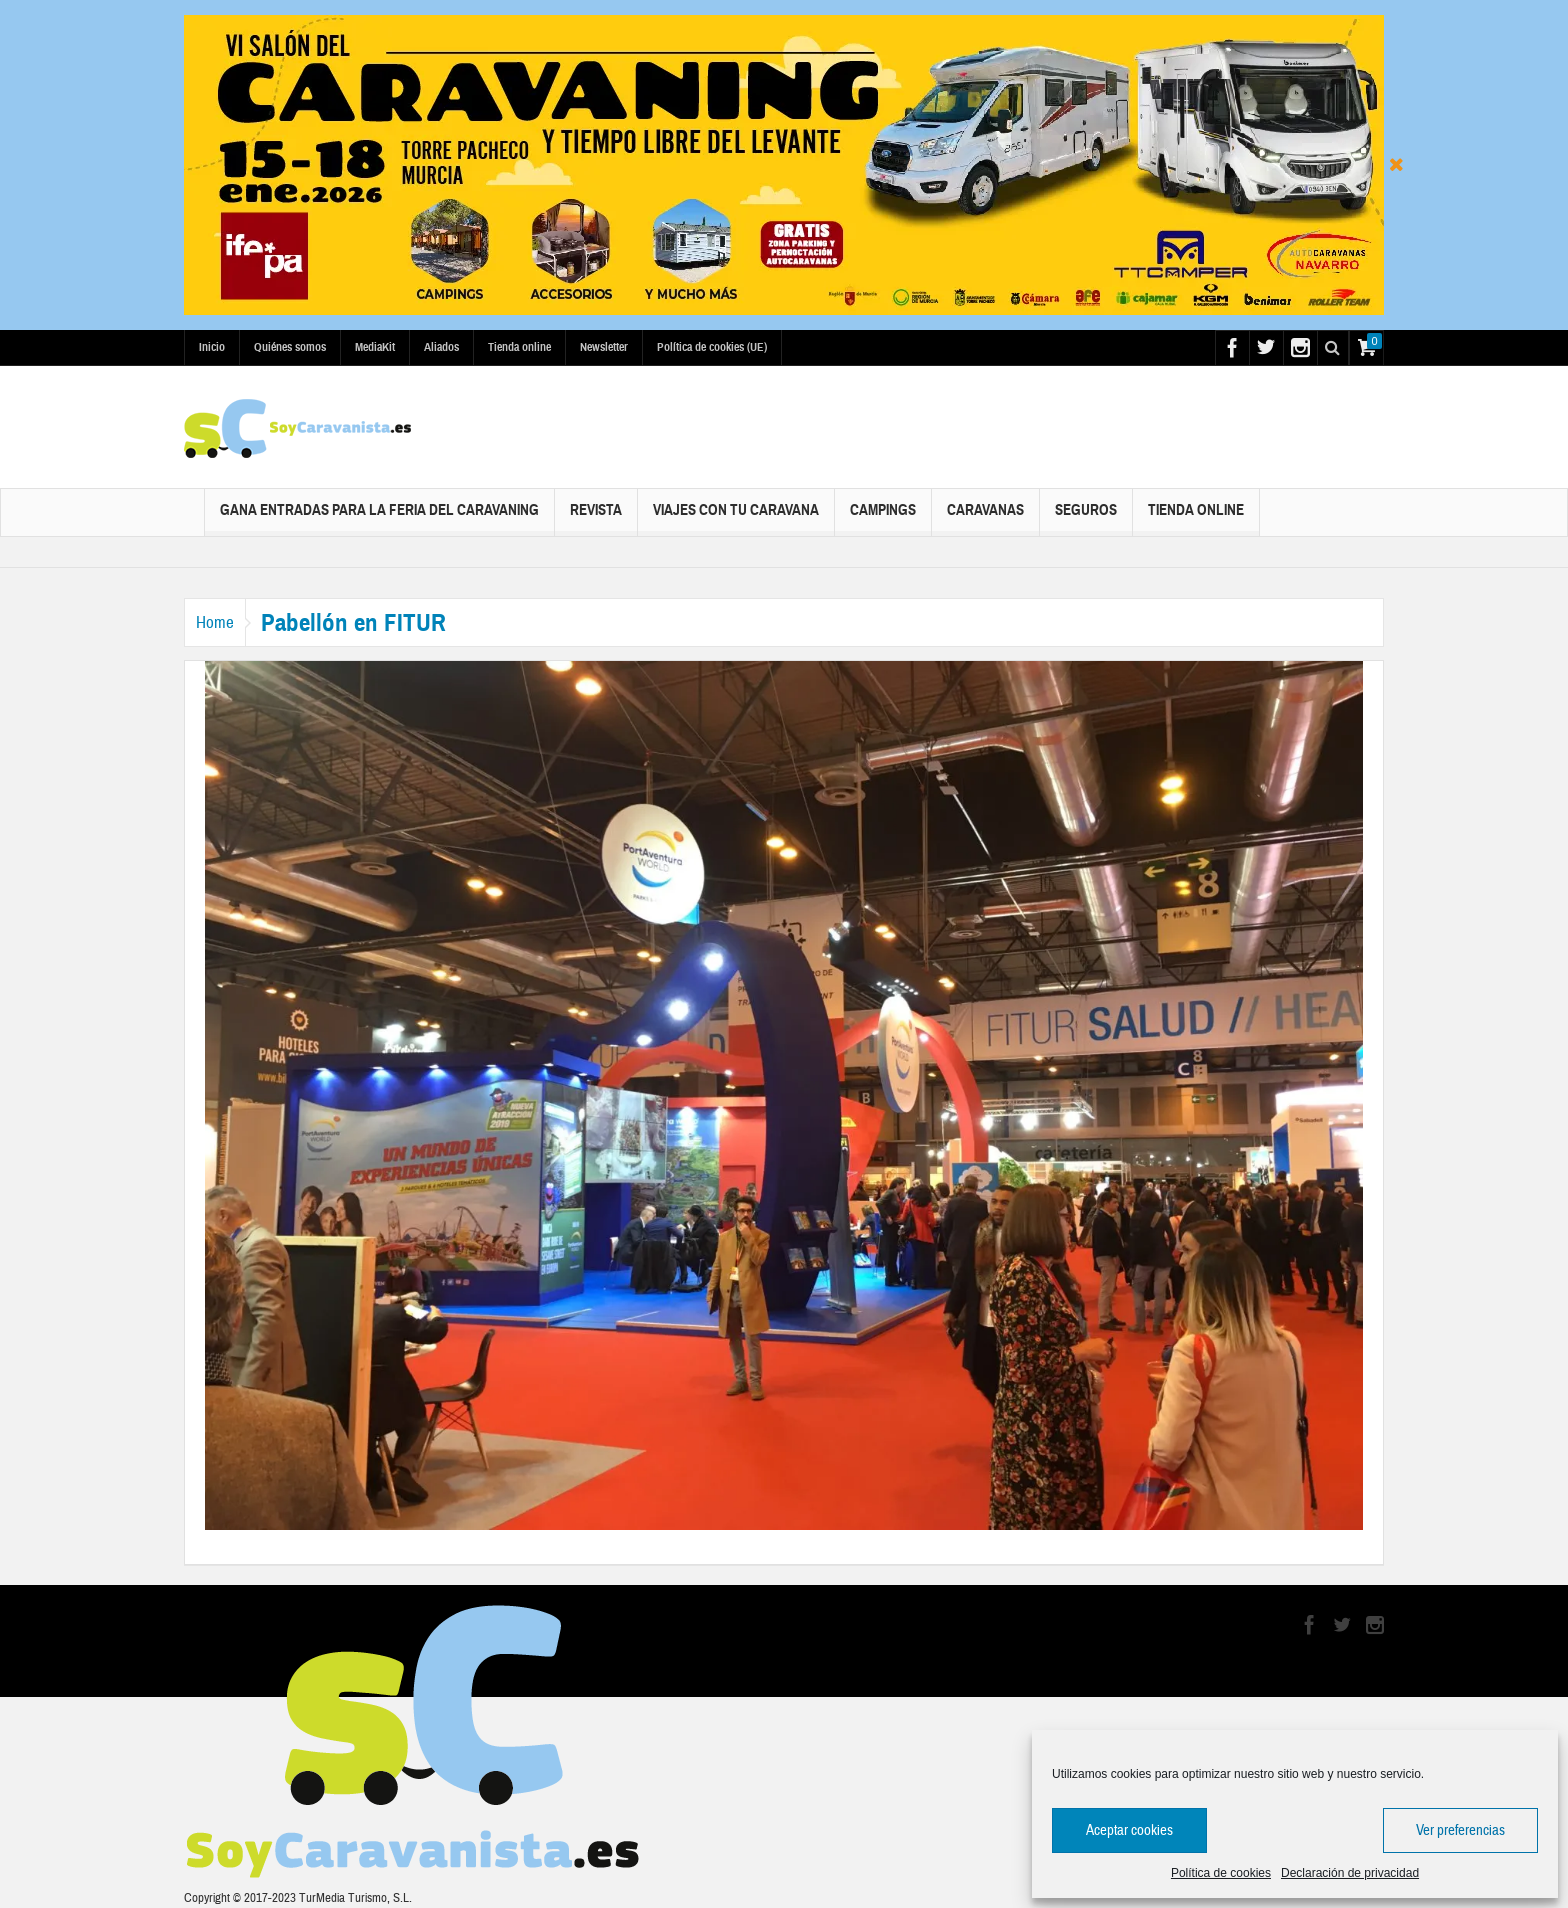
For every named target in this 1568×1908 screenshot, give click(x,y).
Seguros (1086, 518)
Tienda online (519, 347)
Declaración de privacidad (1350, 1873)
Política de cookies (1221, 1873)
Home (224, 622)
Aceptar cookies (1129, 1830)
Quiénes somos (290, 347)
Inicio (212, 347)
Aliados (441, 347)
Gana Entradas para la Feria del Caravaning (379, 518)
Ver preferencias (1460, 1830)
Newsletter (604, 347)
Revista (596, 518)
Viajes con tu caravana (736, 518)
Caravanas (985, 518)
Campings (883, 518)
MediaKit (375, 347)
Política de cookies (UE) (712, 347)
